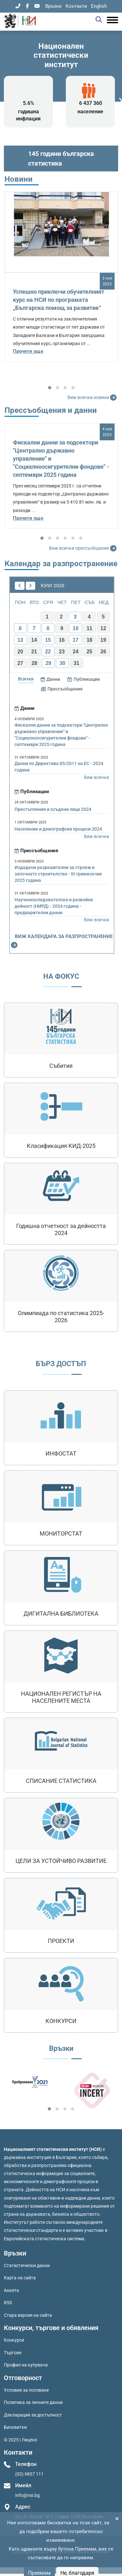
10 (75, 628)
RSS (8, 2302)
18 (89, 640)
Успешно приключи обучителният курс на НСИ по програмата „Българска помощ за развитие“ (58, 299)
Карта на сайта (20, 2277)
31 (76, 663)
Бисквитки (15, 2427)
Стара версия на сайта (28, 2315)
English (99, 6)
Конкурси (14, 2340)
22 (48, 651)
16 (62, 640)
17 (75, 640)
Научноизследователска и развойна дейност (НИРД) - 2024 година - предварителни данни (54, 906)
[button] (50, 387)
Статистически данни (27, 2265)
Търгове (12, 2352)
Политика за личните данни (33, 2402)
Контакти (76, 6)
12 (103, 628)
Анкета (11, 2290)
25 (89, 651)
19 (103, 640)
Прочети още (28, 351)
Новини (19, 179)
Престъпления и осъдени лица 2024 (53, 809)
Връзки (53, 6)
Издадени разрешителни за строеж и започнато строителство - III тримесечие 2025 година (58, 874)
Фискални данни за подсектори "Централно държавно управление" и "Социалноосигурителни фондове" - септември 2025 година (61, 734)
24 (75, 651)
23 (62, 651)
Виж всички (96, 777)
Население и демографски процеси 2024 (58, 829)
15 (48, 640)
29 (48, 663)
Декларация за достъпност (33, 2415)
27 (20, 663)
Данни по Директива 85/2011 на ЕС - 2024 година (59, 766)
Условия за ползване (26, 2390)
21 (34, 651)
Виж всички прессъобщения (83, 548)
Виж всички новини (92, 398)
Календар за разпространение (61, 563)
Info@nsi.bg (27, 2495)
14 (34, 640)
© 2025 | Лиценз (20, 2439)
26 (103, 651)
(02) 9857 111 (29, 2474)
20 (20, 651)
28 (34, 663)
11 (89, 628)
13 (20, 640)
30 (63, 663)
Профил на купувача (26, 2364)
